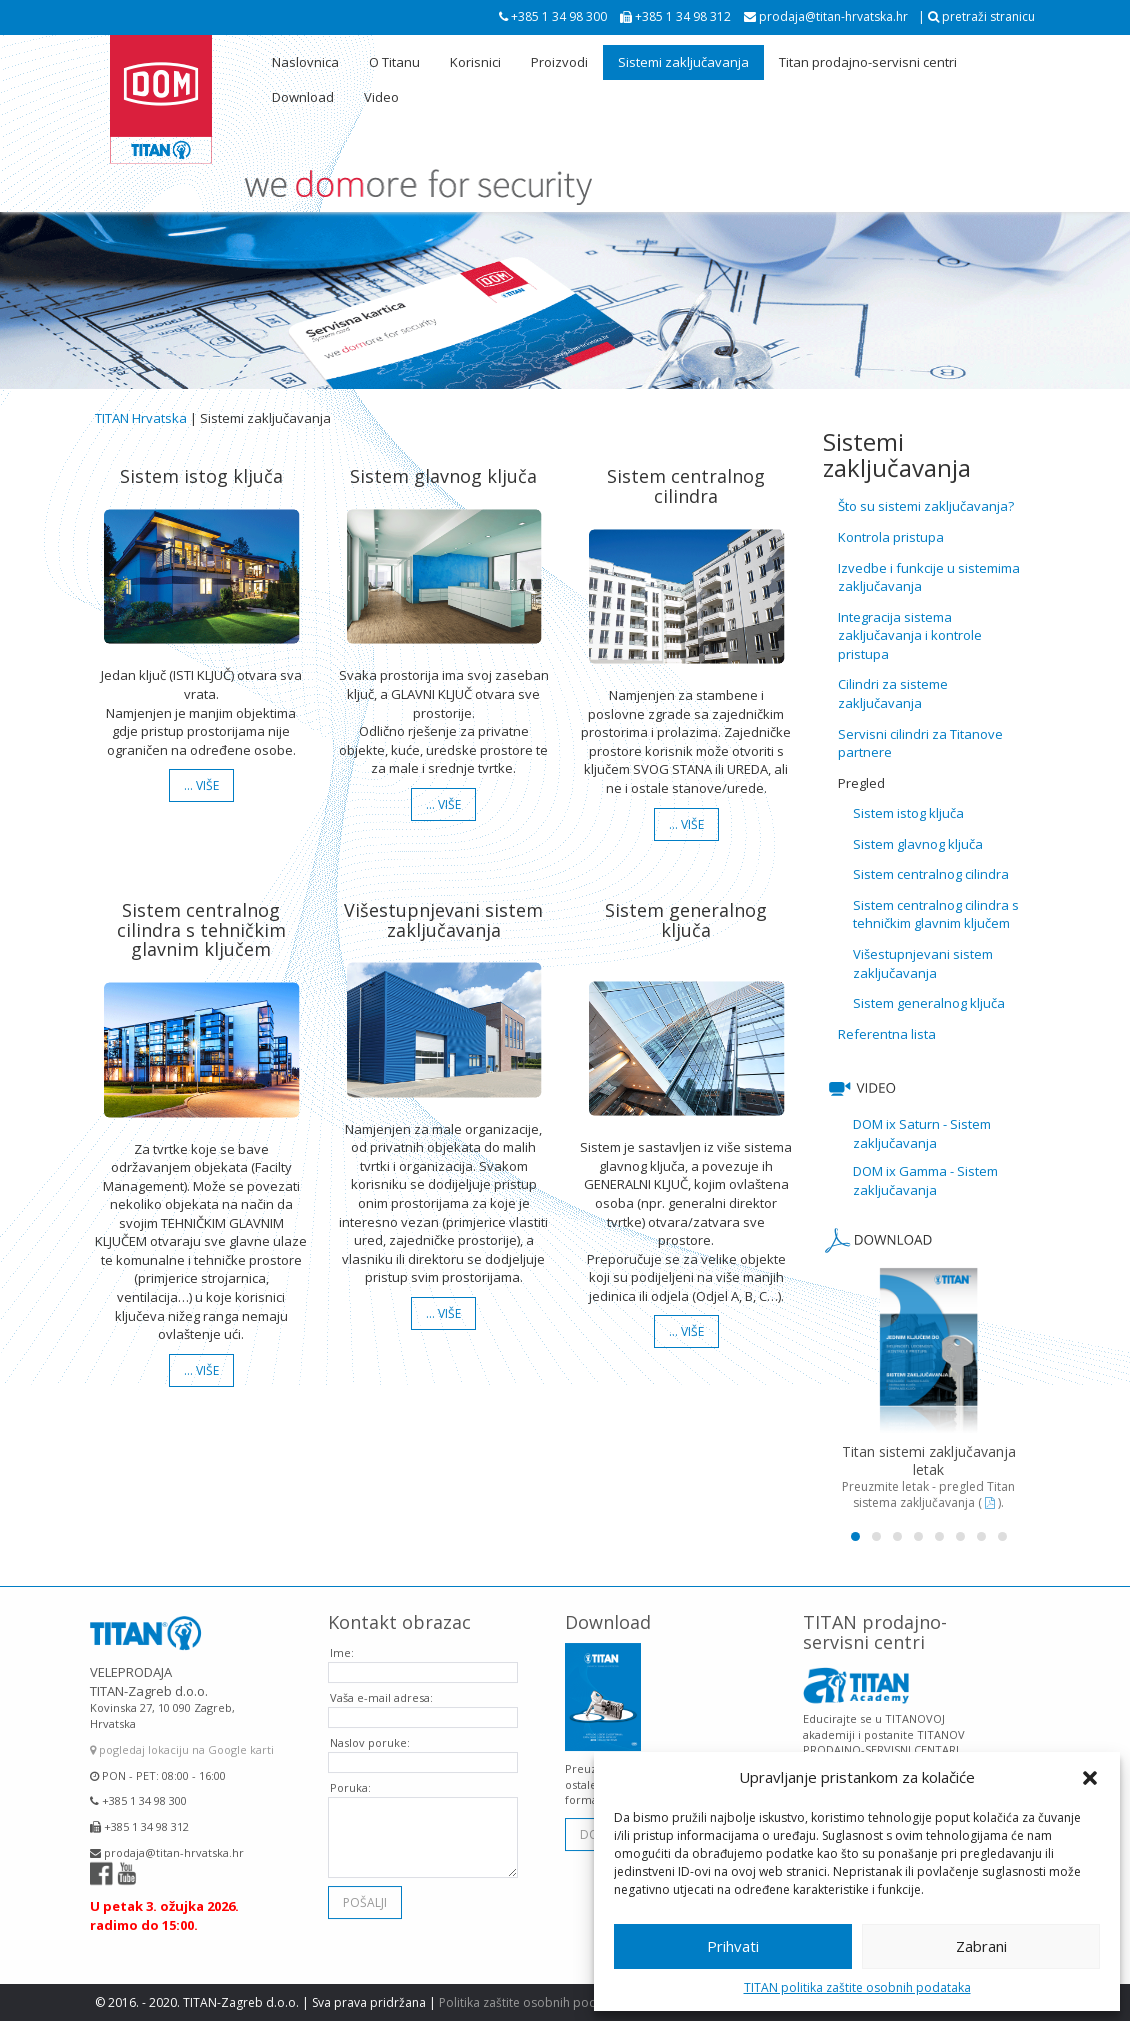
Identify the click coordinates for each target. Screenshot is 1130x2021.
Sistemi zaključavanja (683, 62)
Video (381, 97)
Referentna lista (887, 1034)
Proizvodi (559, 62)
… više (201, 785)
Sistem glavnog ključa (918, 844)
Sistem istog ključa (908, 813)
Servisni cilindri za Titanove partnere (920, 743)
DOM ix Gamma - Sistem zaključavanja (925, 1180)
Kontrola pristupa (891, 537)
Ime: (342, 1637)
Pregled (861, 783)
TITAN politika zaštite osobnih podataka (857, 1987)
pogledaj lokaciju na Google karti (182, 1735)
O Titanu (394, 62)
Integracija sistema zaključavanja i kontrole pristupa (910, 635)
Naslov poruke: (370, 1727)
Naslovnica (305, 62)
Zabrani (981, 1946)
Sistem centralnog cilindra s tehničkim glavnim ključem (936, 914)
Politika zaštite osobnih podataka (533, 2002)
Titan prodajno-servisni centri (868, 62)
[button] (1090, 1778)
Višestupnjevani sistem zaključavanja (923, 963)
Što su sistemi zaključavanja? (926, 506)
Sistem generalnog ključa (929, 1003)
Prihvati (733, 1946)
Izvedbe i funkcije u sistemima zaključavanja (929, 577)
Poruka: (350, 1772)
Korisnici (475, 62)
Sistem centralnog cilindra (931, 874)
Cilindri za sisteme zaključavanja (893, 693)
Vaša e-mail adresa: (381, 1682)
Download (303, 97)
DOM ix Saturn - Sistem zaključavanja (922, 1133)
